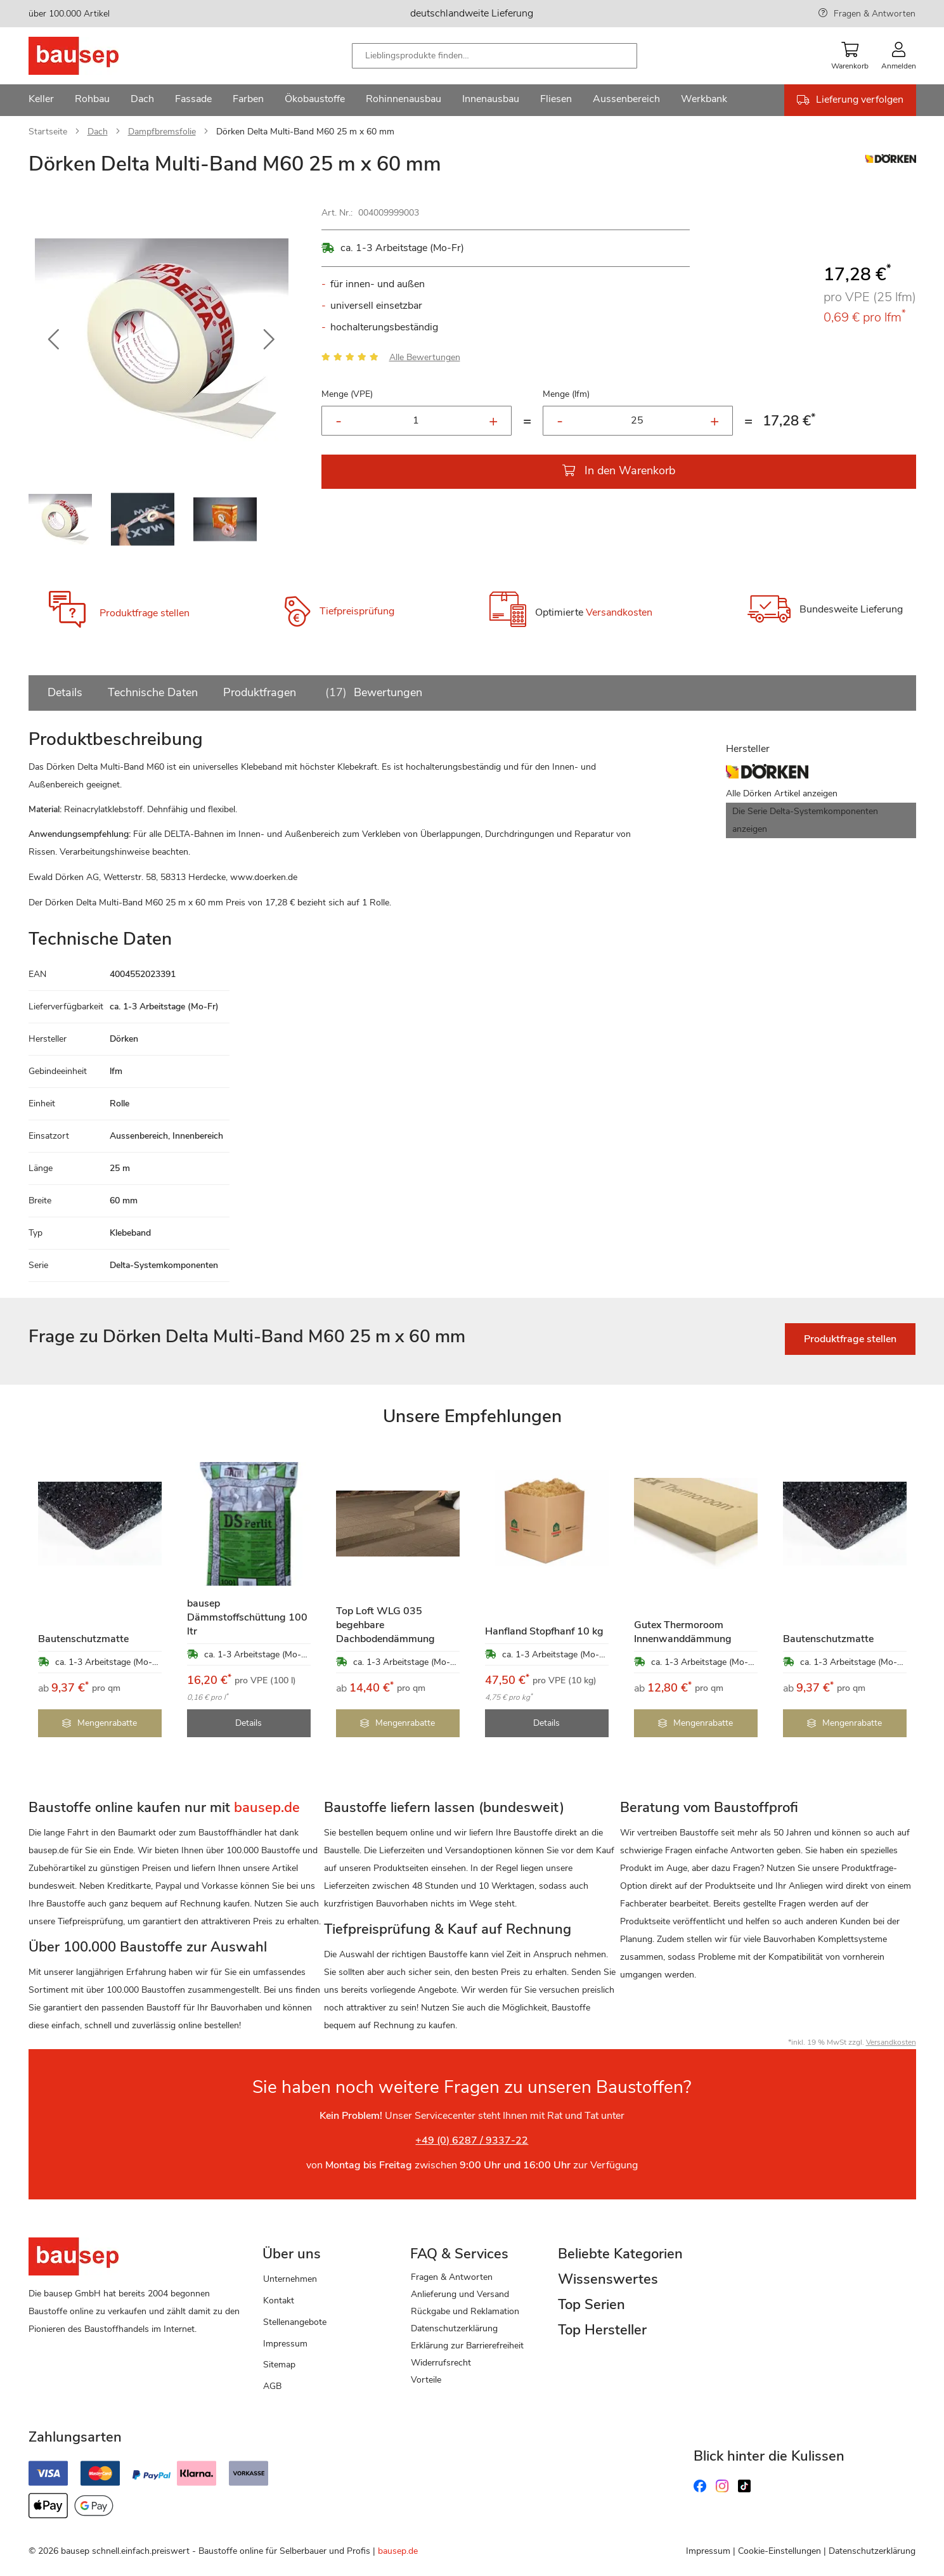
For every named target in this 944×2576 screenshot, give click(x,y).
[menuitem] (41, 100)
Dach (97, 132)
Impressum (285, 2344)
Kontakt (278, 2300)
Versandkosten (619, 612)
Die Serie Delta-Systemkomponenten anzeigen (805, 820)
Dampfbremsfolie (162, 132)
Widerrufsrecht (441, 2363)
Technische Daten (153, 692)
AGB (272, 2386)
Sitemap (279, 2365)
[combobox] (494, 55)
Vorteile (426, 2380)
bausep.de (398, 2551)
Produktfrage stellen (145, 613)
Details (65, 692)
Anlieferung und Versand (460, 2294)
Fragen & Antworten (874, 14)
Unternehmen (290, 2279)
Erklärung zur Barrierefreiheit (467, 2346)
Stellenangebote (295, 2322)
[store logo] (93, 56)
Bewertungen (371, 692)
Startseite (48, 132)
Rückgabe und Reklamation (465, 2311)
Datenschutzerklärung (454, 2328)
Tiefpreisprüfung (357, 611)
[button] (54, 340)
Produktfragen (259, 692)
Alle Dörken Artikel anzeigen (781, 793)
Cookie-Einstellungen (779, 2551)
